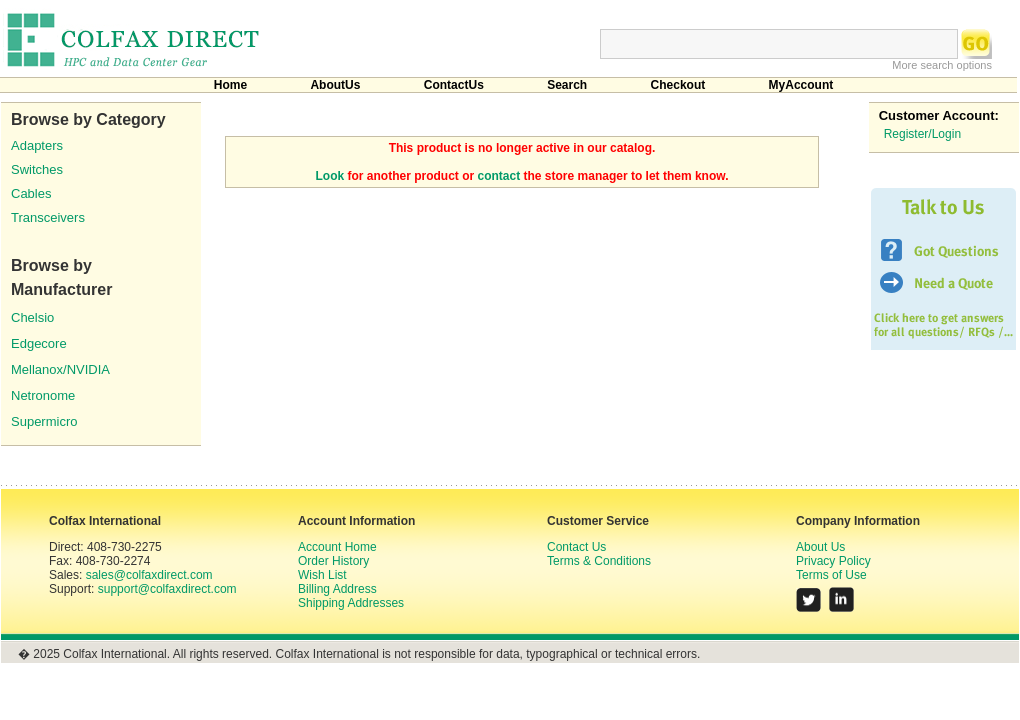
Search (567, 85)
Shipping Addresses (351, 603)
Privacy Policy (833, 561)
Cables (31, 193)
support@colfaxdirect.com (167, 589)
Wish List (322, 575)
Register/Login (922, 134)
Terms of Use (831, 575)
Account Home (337, 547)
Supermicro (44, 421)
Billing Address (337, 589)
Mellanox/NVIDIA (60, 369)
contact (499, 176)
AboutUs (335, 85)
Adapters (37, 145)
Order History (333, 561)
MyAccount (801, 85)
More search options (942, 65)
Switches (37, 169)
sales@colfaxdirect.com (149, 575)
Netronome (43, 395)
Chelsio (32, 317)
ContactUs (454, 85)
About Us (820, 547)
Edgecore (39, 343)
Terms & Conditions (599, 561)
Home (230, 85)
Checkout (678, 85)
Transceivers (48, 217)
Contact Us (576, 547)
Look (330, 176)
